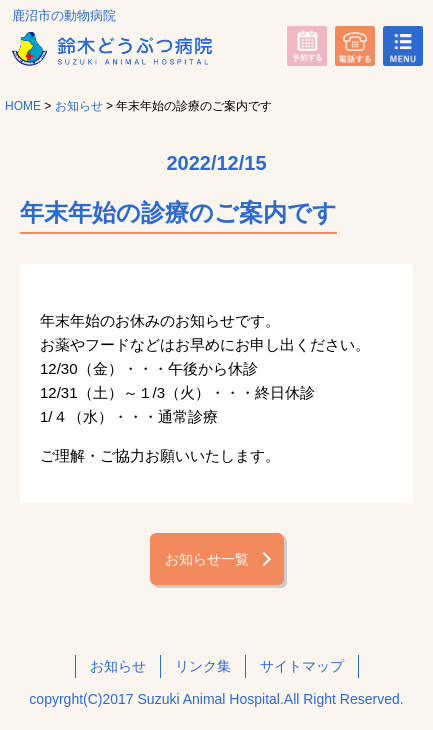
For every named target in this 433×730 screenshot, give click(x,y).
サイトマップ (302, 666)
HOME (23, 106)
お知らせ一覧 (207, 559)
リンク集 (203, 666)
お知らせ (79, 106)
